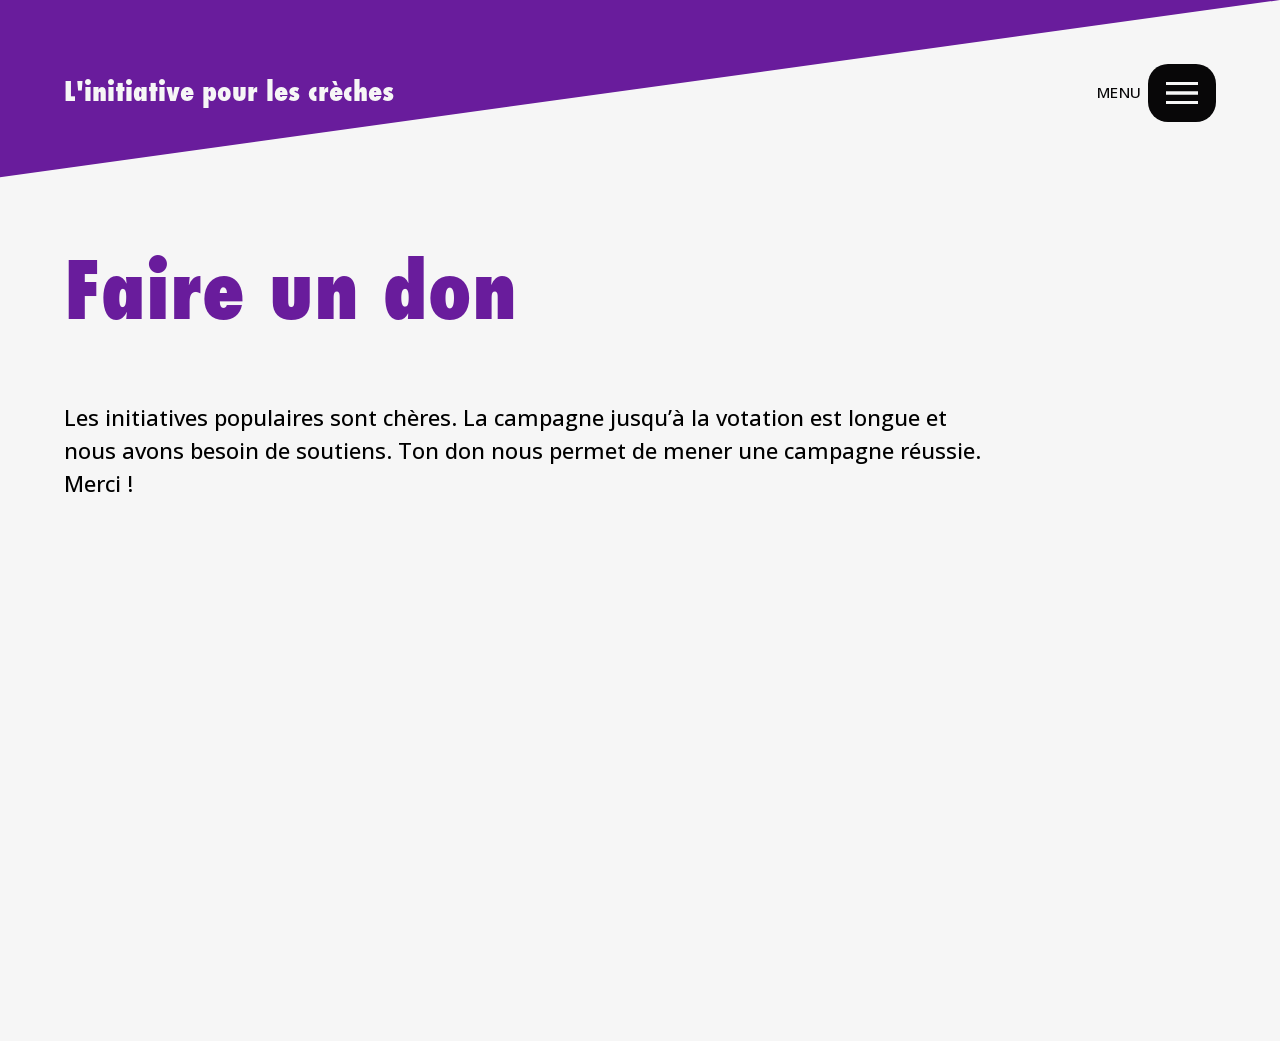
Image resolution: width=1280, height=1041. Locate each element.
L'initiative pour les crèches (229, 93)
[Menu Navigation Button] (1182, 93)
